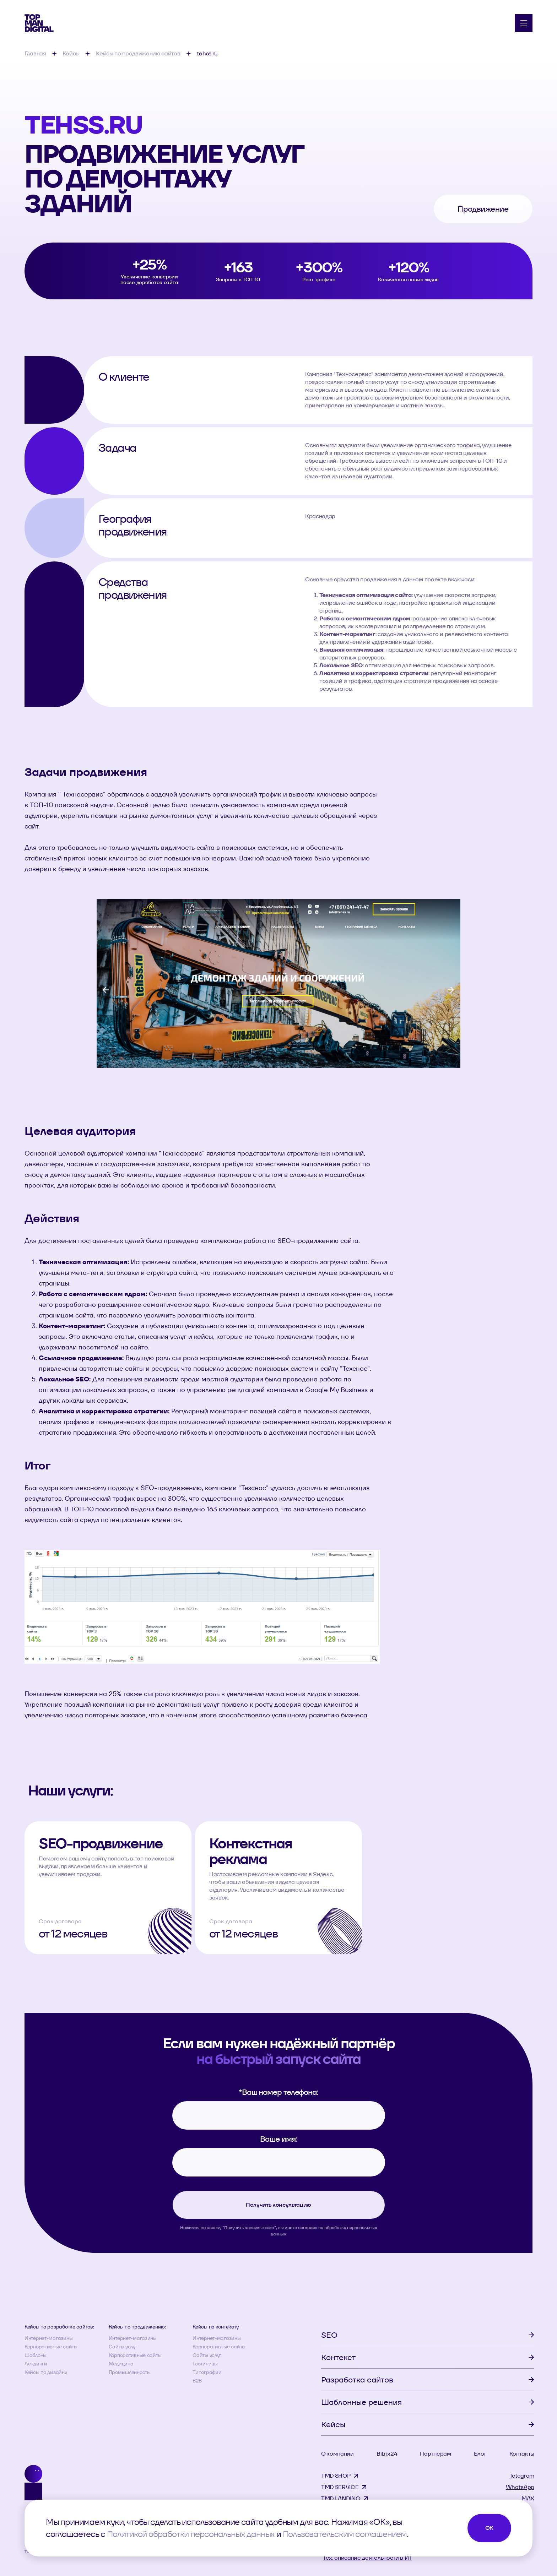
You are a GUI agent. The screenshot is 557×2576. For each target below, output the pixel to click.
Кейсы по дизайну (46, 2372)
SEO (329, 2335)
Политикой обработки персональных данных (191, 2533)
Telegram (521, 2475)
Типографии (207, 2372)
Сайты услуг (123, 2346)
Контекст (338, 2357)
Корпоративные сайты (51, 2346)
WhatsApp (520, 2487)
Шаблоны (36, 2355)
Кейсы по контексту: (216, 2327)
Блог (480, 2453)
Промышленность (129, 2372)
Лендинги (36, 2363)
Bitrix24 (387, 2453)
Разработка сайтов (357, 2380)
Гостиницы (205, 2363)
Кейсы (333, 2424)
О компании (337, 2453)
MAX (527, 2498)
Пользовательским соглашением (345, 2533)
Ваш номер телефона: (278, 2092)
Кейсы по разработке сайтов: (59, 2327)
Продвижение (483, 209)
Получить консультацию (278, 2204)
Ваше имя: (278, 2139)
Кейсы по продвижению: (137, 2327)
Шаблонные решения (361, 2402)
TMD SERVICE (339, 2487)
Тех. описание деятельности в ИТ (367, 2557)
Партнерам (435, 2453)
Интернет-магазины (48, 2338)
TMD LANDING (340, 2498)
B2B (197, 2380)
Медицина (121, 2363)
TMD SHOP (335, 2475)
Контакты (521, 2453)
